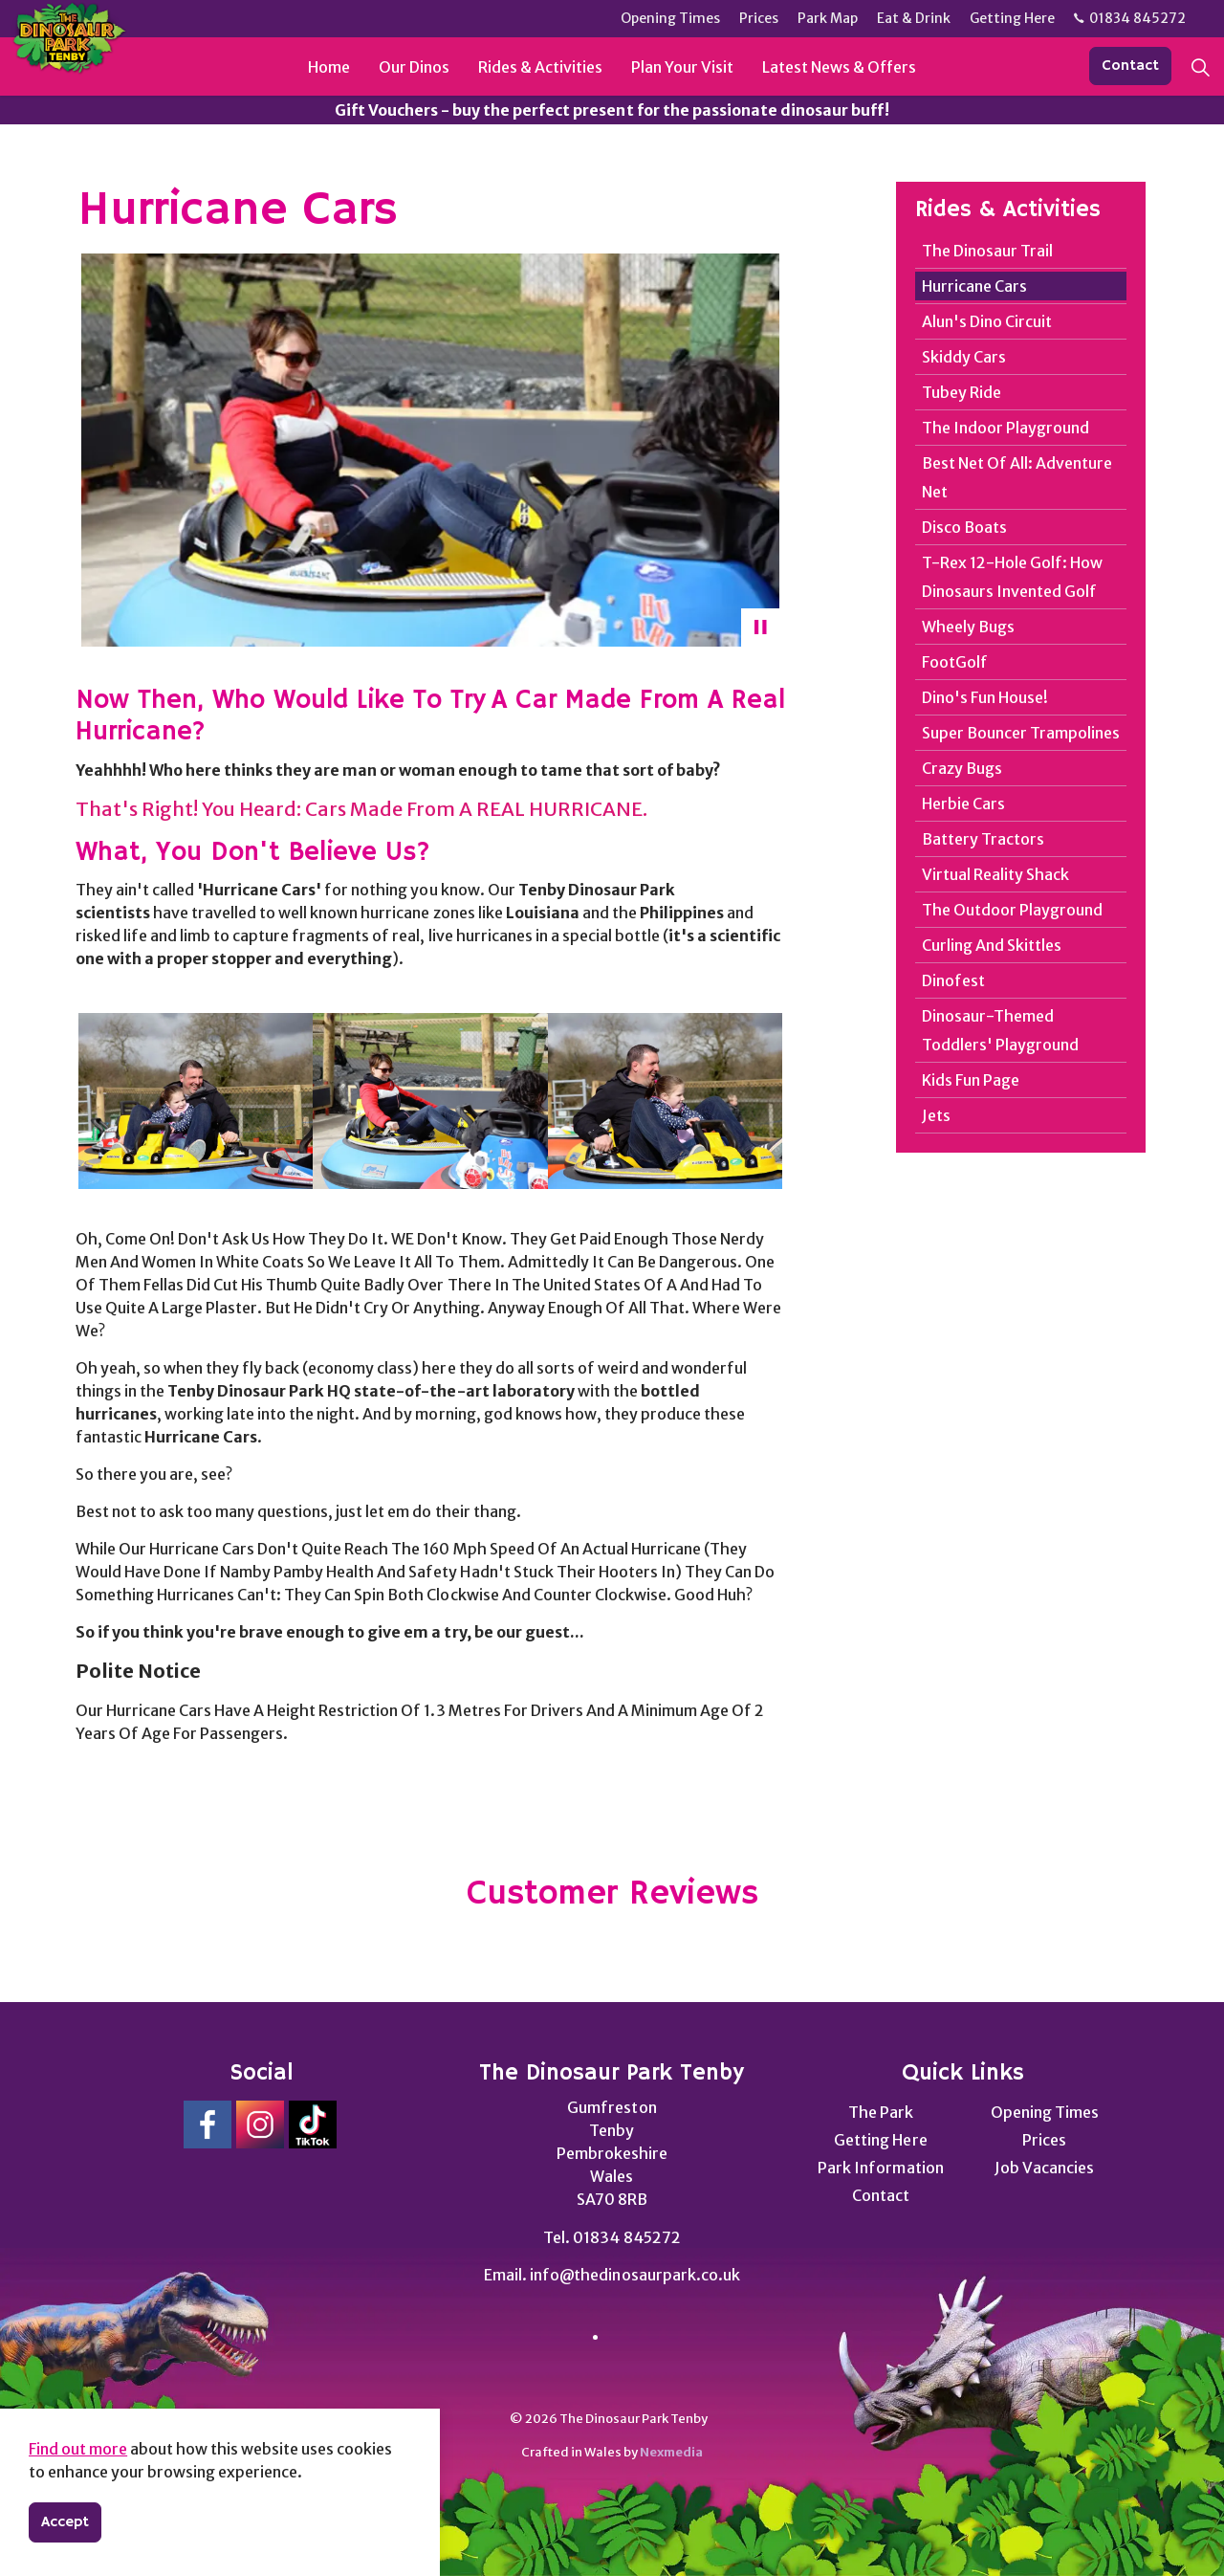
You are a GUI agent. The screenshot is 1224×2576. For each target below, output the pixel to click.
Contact (1130, 66)
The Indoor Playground (1005, 427)
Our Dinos (414, 67)
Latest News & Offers (839, 67)
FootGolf (955, 662)
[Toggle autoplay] (760, 627)
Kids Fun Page (970, 1080)
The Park (880, 2112)
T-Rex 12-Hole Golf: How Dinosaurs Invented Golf (1012, 577)
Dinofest (953, 980)
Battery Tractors (983, 838)
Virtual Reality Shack (995, 874)
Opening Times (1045, 2112)
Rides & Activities (540, 67)
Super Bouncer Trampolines (1021, 732)
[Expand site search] (1200, 67)
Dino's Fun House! (985, 697)
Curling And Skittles (991, 945)
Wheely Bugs (968, 626)
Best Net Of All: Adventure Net (1017, 477)
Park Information (880, 2167)
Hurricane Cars (974, 286)
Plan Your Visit (682, 67)
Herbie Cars (963, 803)
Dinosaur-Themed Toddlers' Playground (1000, 1030)
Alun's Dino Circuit (987, 321)
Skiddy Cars (964, 356)
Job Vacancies (1044, 2167)
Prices (1044, 2139)
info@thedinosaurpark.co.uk (634, 2274)
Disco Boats (964, 527)
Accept (65, 2522)
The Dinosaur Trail (987, 250)
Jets (936, 1115)
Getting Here (880, 2139)
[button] (195, 1101)
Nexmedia (671, 2452)
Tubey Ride (961, 392)
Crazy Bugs (962, 768)
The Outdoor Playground (1012, 909)
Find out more (78, 2448)
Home (329, 67)
